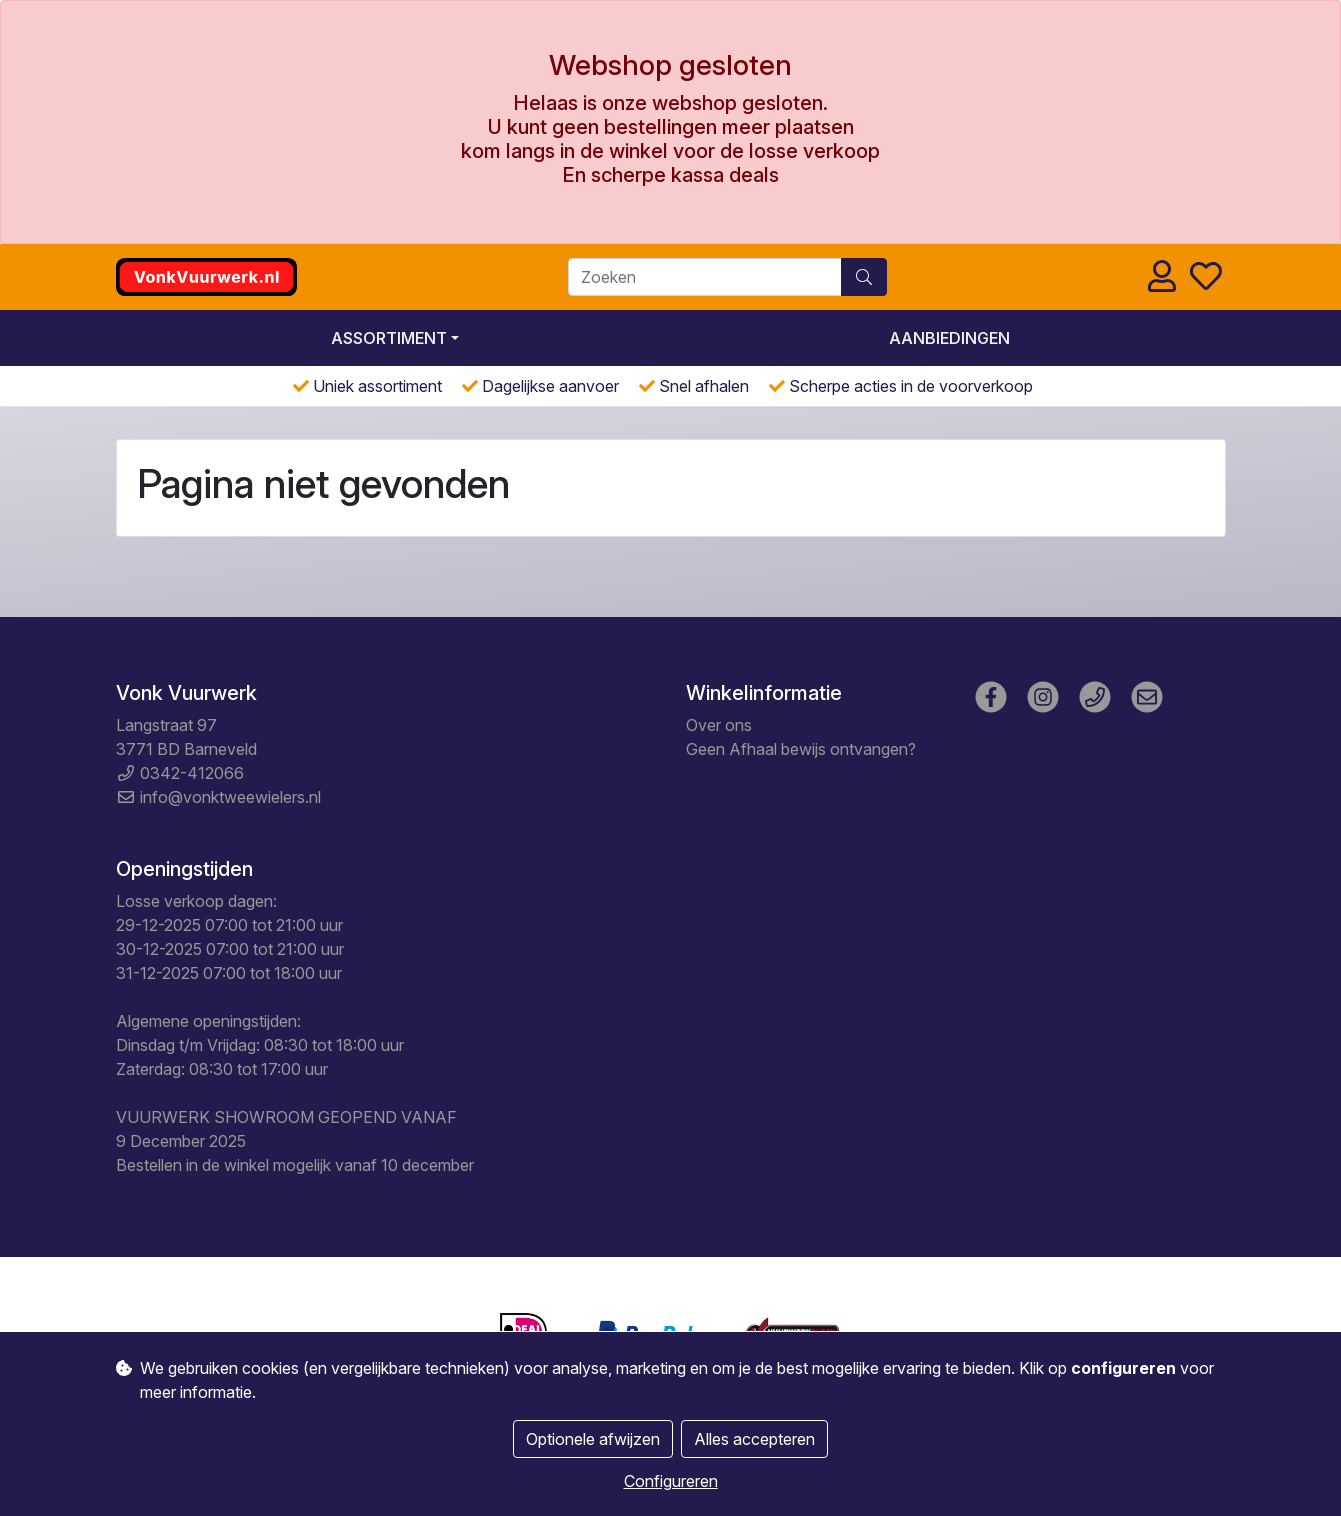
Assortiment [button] (389, 338)
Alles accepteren (754, 1439)
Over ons (719, 725)
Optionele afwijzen (593, 1439)
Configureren (671, 1481)
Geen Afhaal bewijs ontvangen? (801, 749)
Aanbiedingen (949, 338)
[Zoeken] (705, 277)
